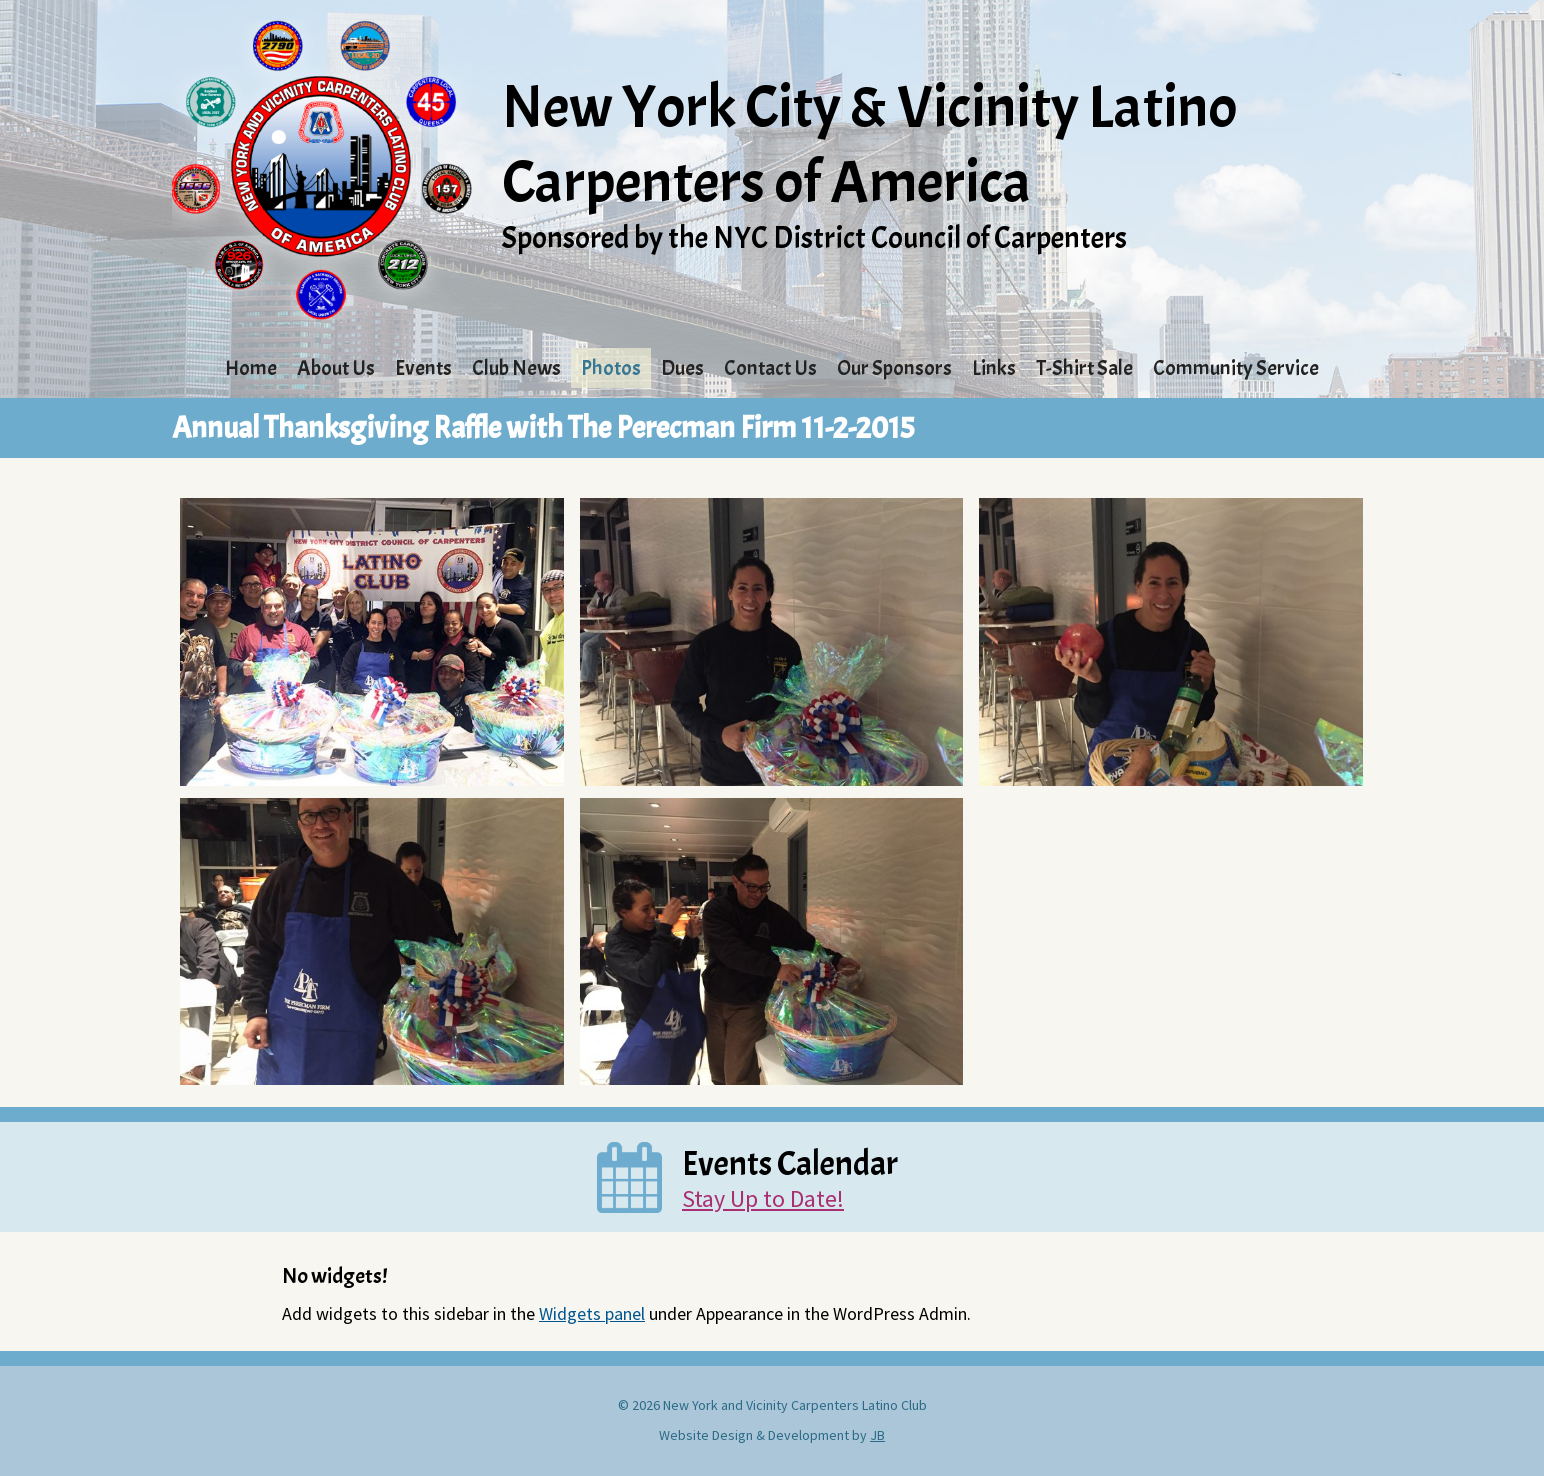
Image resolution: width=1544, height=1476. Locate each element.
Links (994, 368)
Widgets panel (592, 1313)
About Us (336, 368)
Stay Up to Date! (763, 1198)
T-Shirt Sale (1084, 368)
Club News (516, 368)
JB (877, 1435)
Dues (682, 368)
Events (423, 368)
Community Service (1236, 368)
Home (251, 368)
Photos (611, 368)
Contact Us (770, 368)
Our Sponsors (894, 368)
